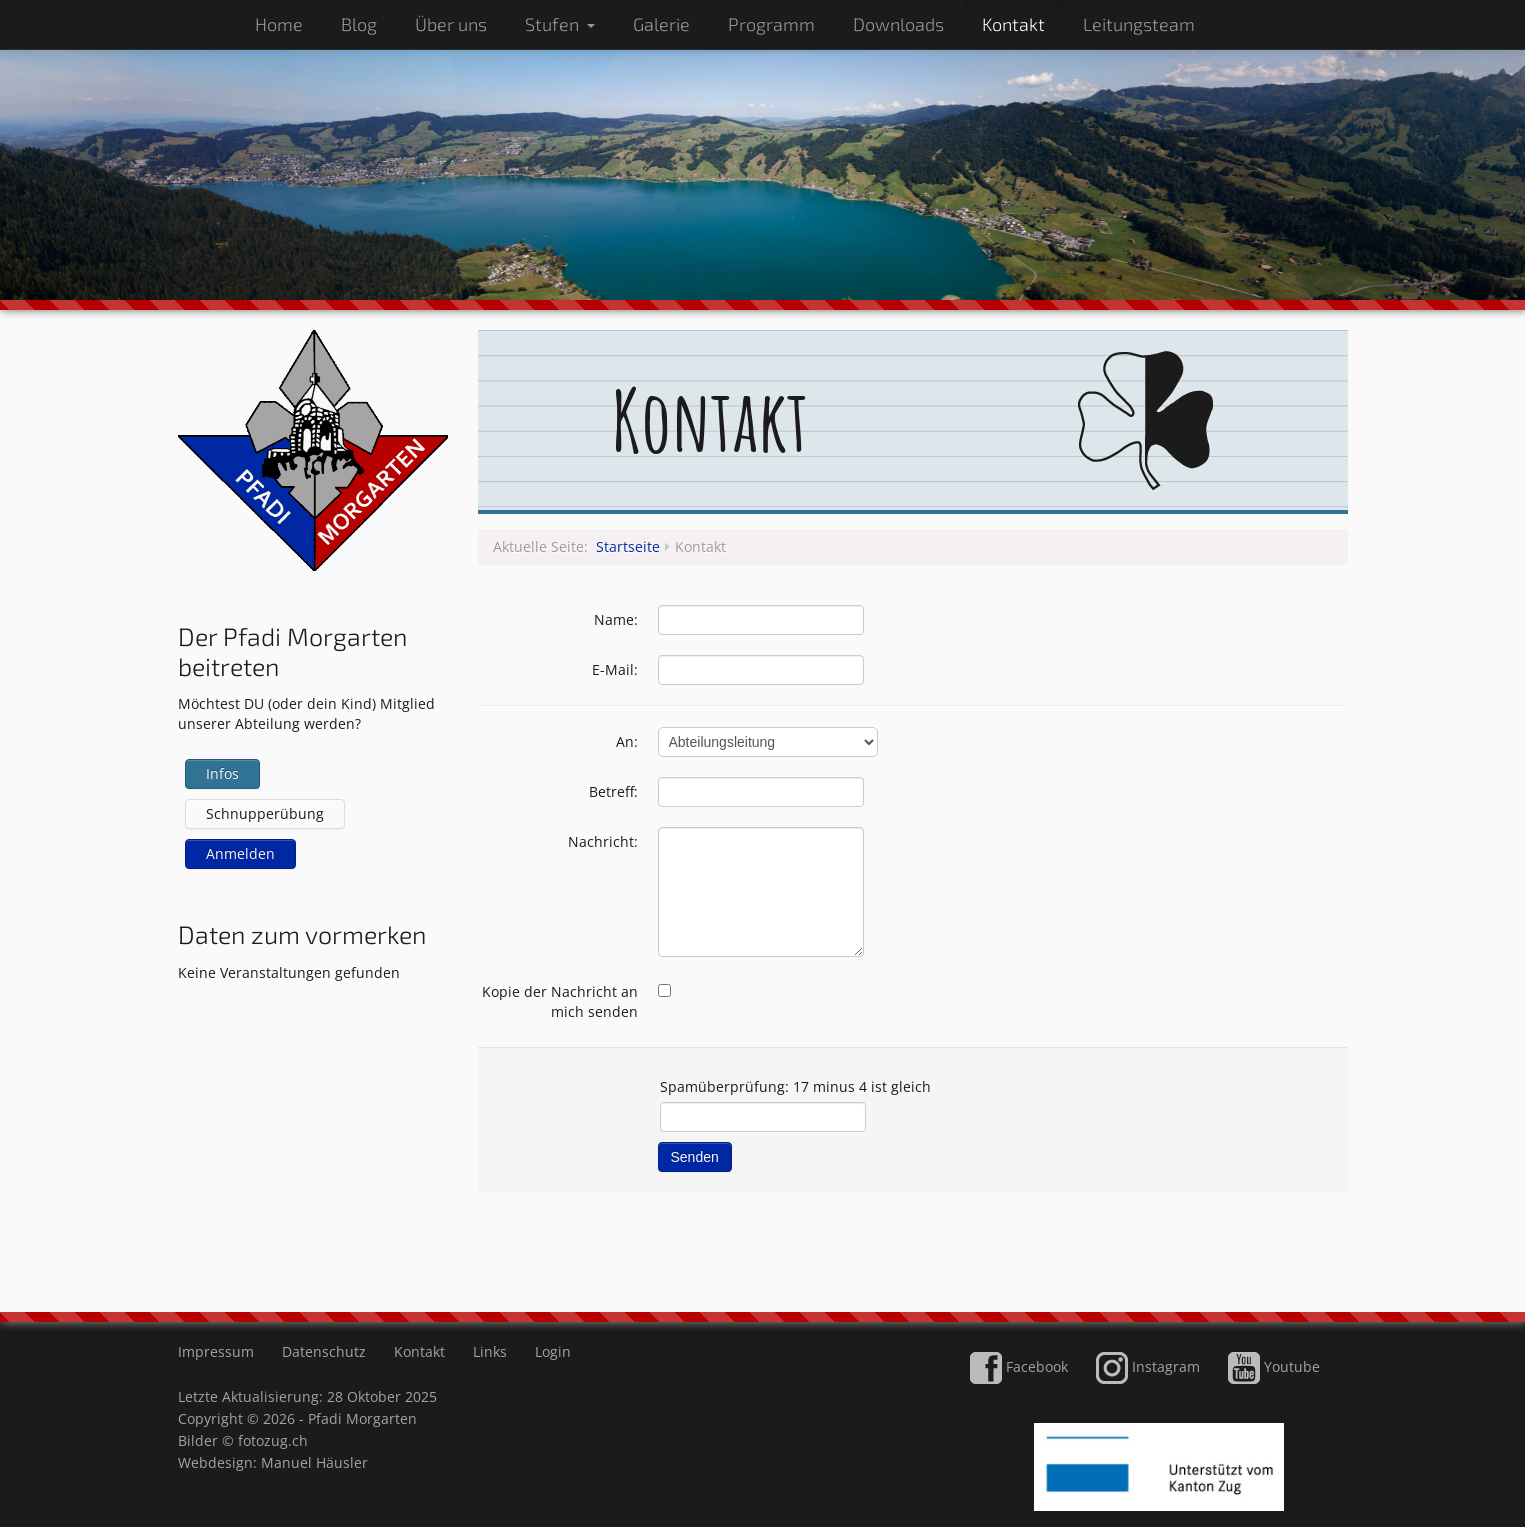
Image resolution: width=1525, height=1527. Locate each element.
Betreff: (613, 791)
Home (279, 24)
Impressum (216, 1351)
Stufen (560, 24)
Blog (359, 24)
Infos (222, 773)
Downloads (898, 24)
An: (627, 741)
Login (553, 1351)
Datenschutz (324, 1351)
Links (490, 1351)
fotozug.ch (273, 1440)
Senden (695, 1157)
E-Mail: (615, 669)
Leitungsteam (1139, 24)
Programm (771, 24)
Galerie (661, 24)
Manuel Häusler (314, 1462)
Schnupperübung (265, 813)
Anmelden (240, 853)
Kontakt (1013, 24)
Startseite (628, 546)
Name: (616, 619)
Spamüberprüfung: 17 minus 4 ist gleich (795, 1086)
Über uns (451, 24)
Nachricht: (603, 841)
